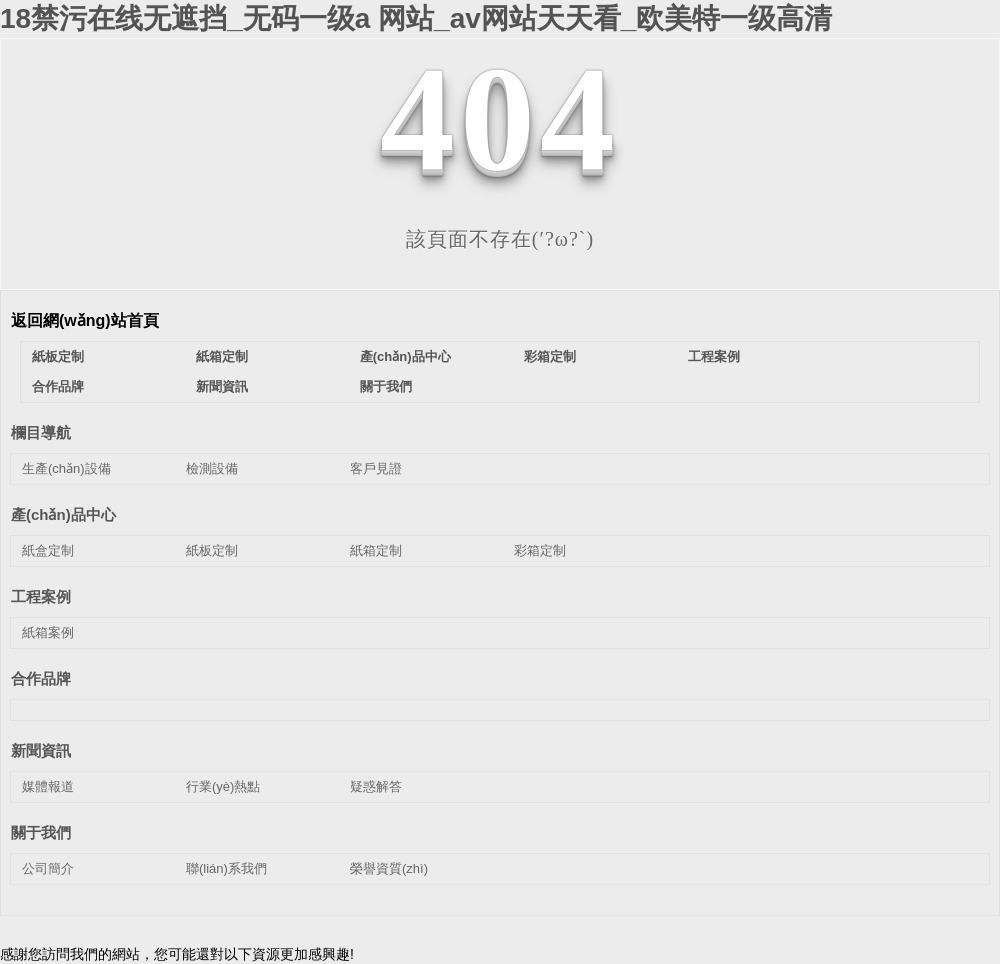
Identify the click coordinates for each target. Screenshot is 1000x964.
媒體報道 (48, 786)
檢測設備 (212, 468)
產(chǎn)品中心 (405, 356)
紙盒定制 (48, 550)
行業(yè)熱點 (223, 786)
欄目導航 (41, 432)
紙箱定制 (222, 356)
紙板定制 (58, 356)
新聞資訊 (222, 386)
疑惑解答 (376, 786)
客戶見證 (376, 468)
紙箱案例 (48, 632)
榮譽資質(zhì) (389, 868)
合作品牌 (58, 386)
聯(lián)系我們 (226, 868)
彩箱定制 (550, 356)
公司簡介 (48, 868)
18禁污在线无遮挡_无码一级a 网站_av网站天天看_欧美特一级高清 (416, 18)
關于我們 (386, 386)
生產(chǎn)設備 (66, 468)
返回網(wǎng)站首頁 (85, 320)
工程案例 (714, 356)
